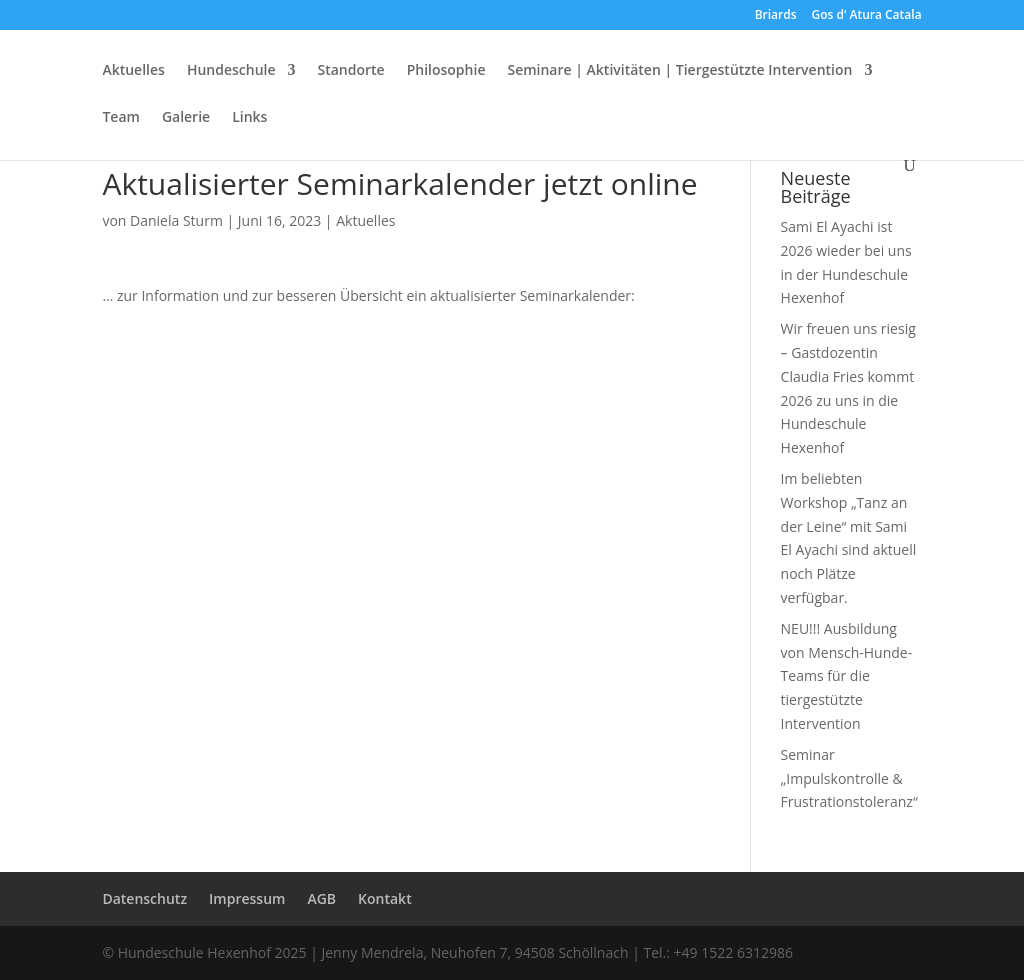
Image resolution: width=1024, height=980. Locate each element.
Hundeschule (231, 71)
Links (249, 118)
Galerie (186, 118)
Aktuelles (133, 71)
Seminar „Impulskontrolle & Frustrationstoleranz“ (849, 778)
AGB (321, 898)
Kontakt (385, 898)
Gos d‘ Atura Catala (867, 16)
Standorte (351, 71)
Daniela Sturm (176, 220)
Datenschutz (144, 898)
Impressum (247, 898)
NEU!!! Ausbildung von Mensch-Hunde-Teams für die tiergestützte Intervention (847, 676)
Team (120, 118)
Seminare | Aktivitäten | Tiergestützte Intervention (679, 71)
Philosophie (446, 71)
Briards (776, 16)
